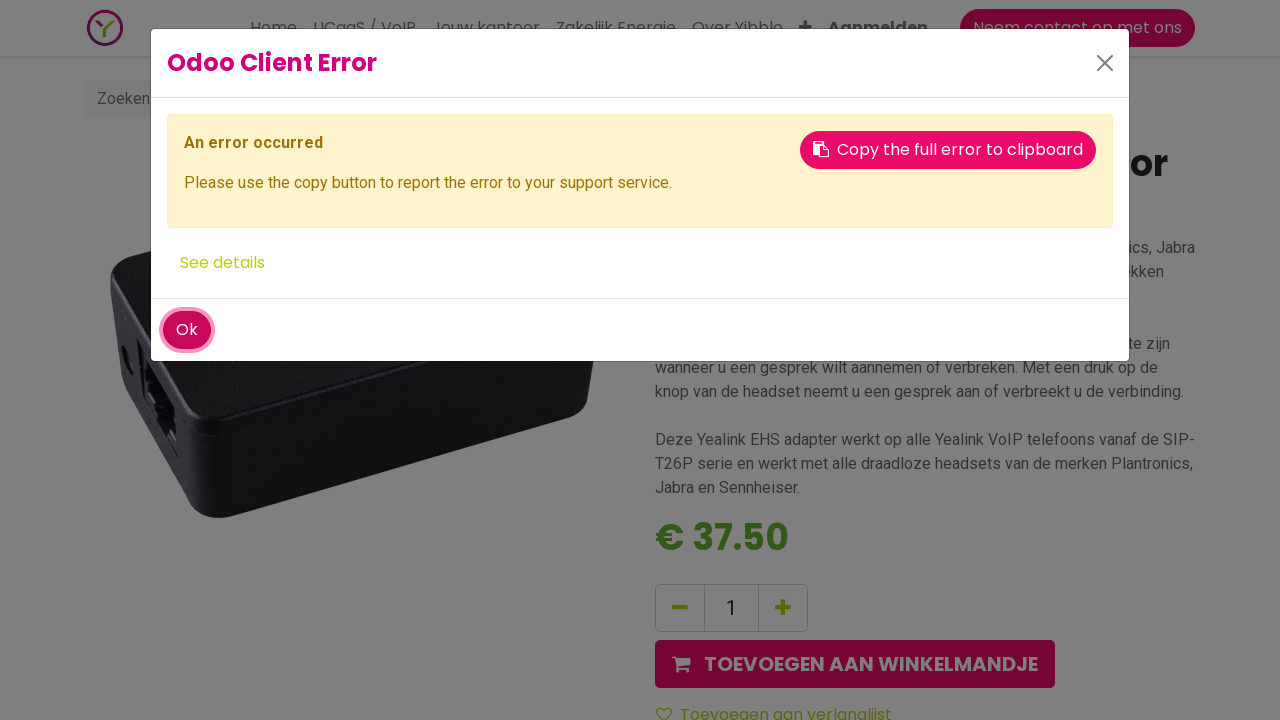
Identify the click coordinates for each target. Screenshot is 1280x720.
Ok (187, 329)
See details (222, 262)
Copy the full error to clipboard (948, 149)
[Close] (1105, 63)
